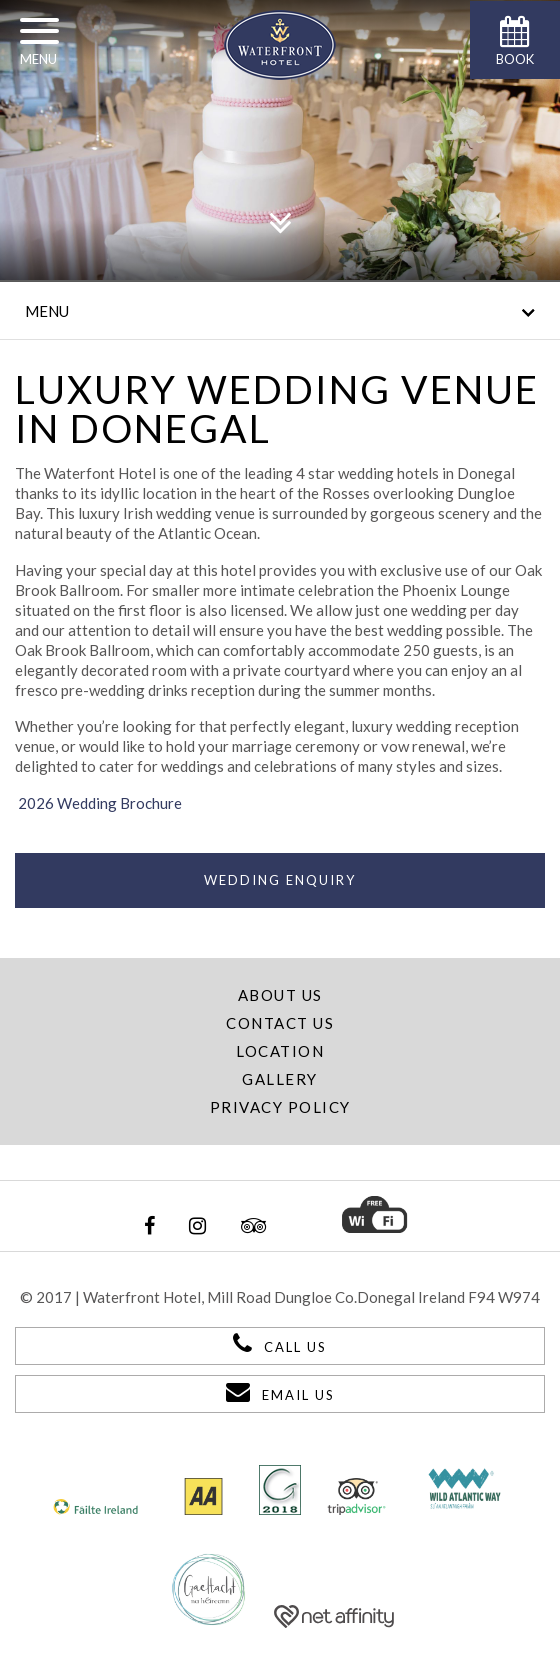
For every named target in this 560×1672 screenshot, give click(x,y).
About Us (280, 995)
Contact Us (280, 1023)
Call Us (280, 1343)
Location (280, 1051)
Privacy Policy (280, 1107)
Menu (280, 312)
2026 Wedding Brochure (98, 803)
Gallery (280, 1079)
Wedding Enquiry (280, 880)
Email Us (280, 1391)
